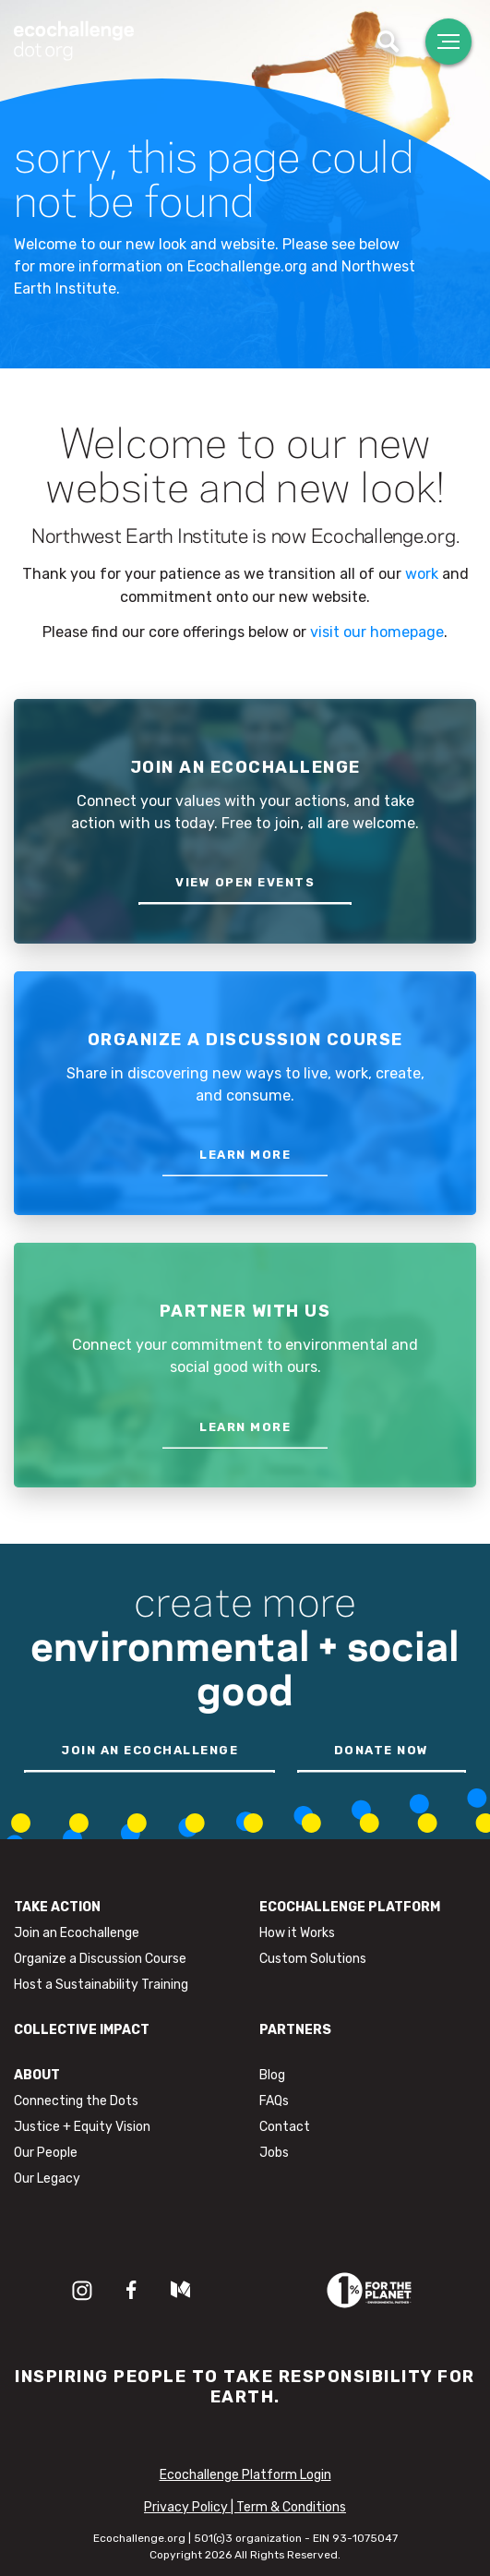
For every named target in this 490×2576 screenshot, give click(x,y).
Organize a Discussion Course (100, 1959)
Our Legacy (47, 2178)
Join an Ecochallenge (76, 1933)
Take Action (57, 1907)
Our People (46, 2153)
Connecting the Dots (76, 2101)
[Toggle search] (388, 41)
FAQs (274, 2101)
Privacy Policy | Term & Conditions (245, 2507)
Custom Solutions (312, 1959)
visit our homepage (377, 632)
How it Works (297, 1933)
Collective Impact (81, 2030)
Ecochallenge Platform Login (245, 2475)
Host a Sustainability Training (101, 1984)
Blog (272, 2075)
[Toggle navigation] (448, 41)
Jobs (274, 2153)
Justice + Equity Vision (82, 2127)
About (37, 2075)
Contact (284, 2127)
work (421, 574)
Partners (295, 2030)
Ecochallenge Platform (349, 1907)
